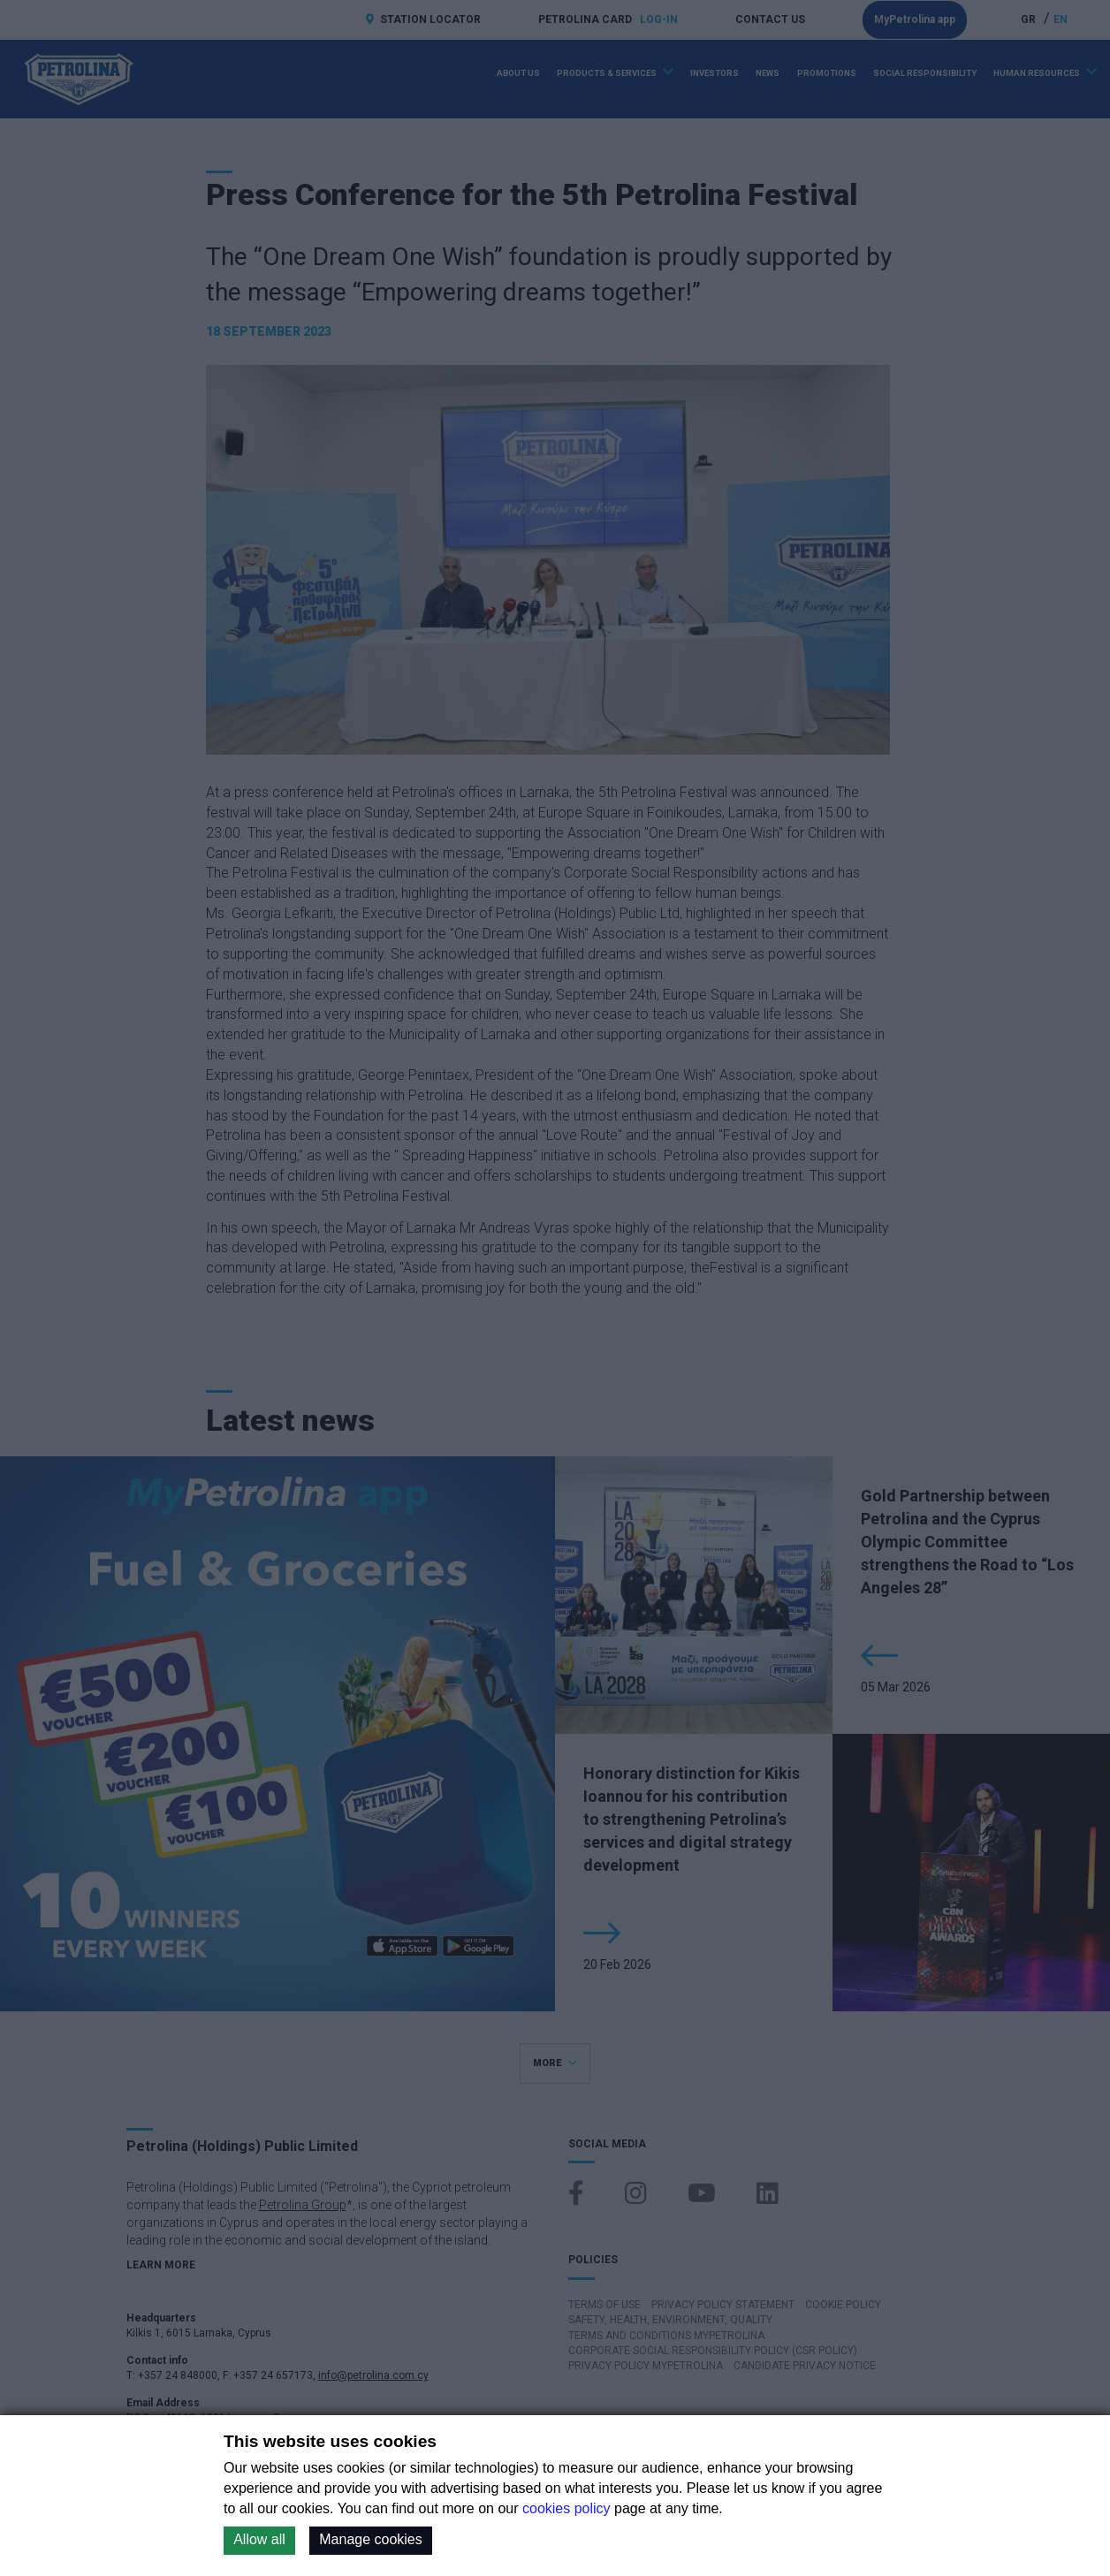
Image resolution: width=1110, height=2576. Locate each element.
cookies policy (566, 2508)
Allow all (259, 2539)
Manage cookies (370, 2539)
